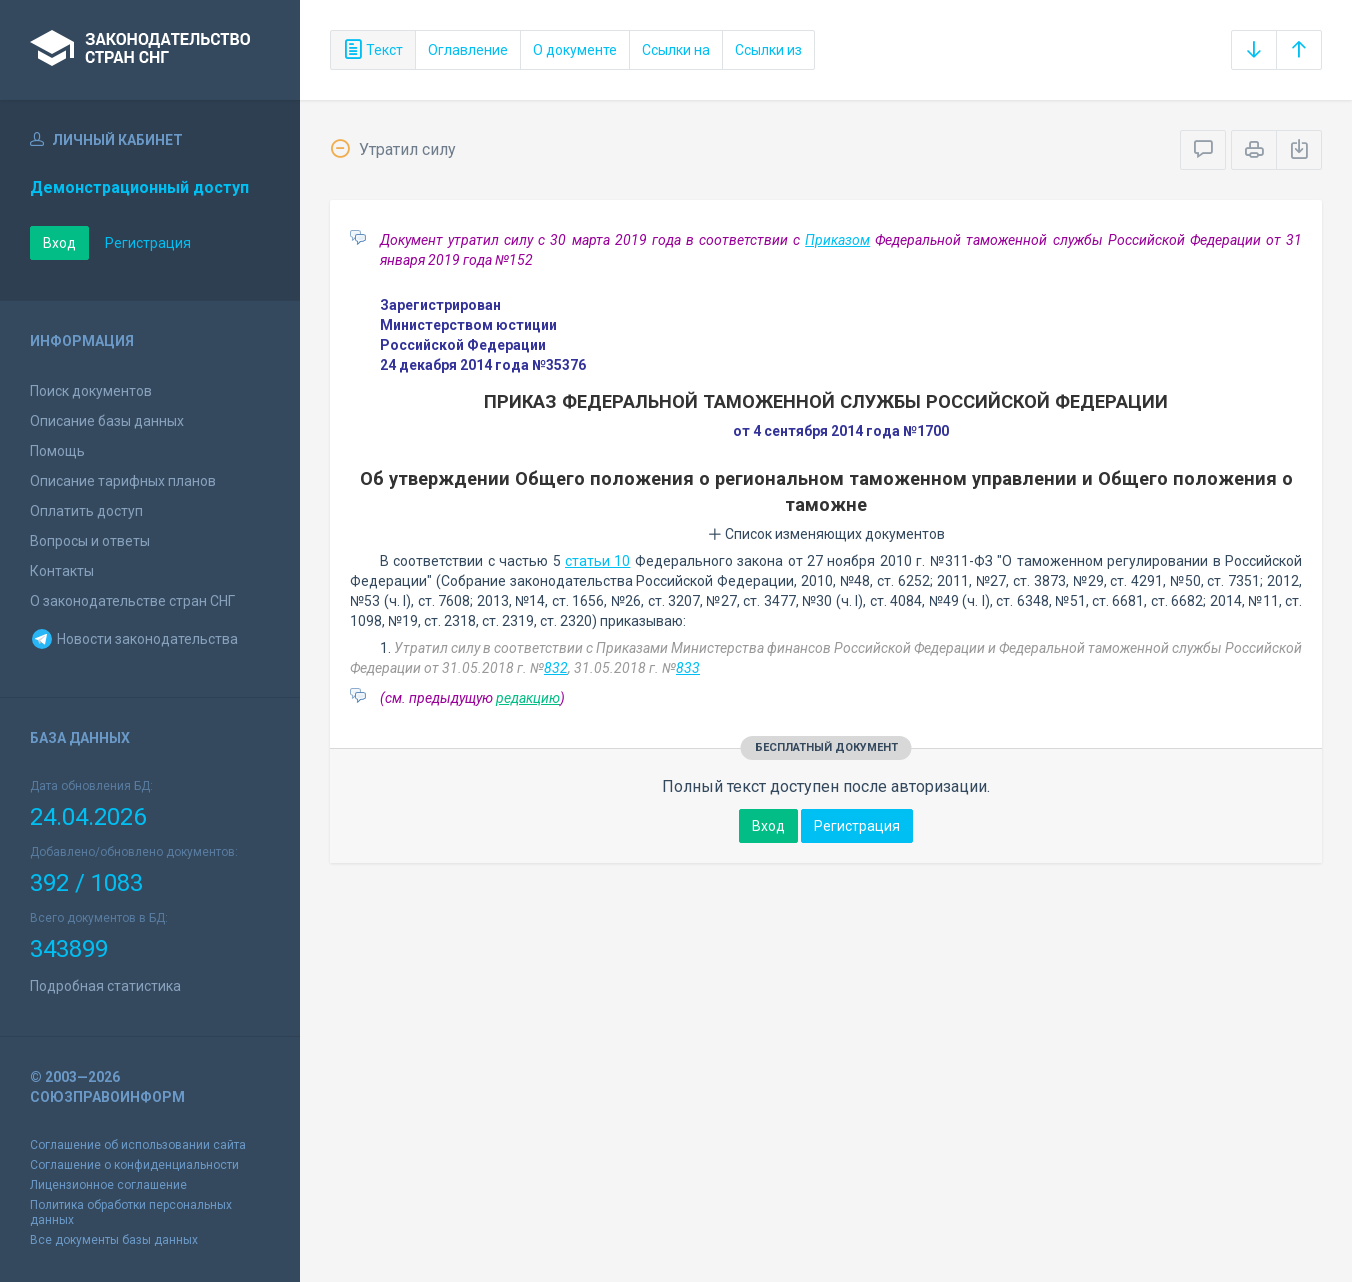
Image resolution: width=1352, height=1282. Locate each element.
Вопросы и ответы (90, 541)
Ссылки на (676, 50)
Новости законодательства (134, 639)
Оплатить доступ (86, 511)
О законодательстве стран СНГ (132, 601)
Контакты (62, 571)
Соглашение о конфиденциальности (134, 1165)
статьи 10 (597, 561)
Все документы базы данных (114, 1240)
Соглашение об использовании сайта (138, 1145)
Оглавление (468, 50)
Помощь (57, 451)
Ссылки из (768, 50)
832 (556, 668)
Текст (373, 50)
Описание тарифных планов (123, 481)
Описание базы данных (107, 421)
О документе (575, 50)
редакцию (528, 698)
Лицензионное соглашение (108, 1185)
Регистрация (148, 243)
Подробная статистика (105, 986)
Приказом (837, 240)
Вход (59, 243)
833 (688, 668)
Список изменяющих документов (826, 534)
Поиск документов (91, 391)
